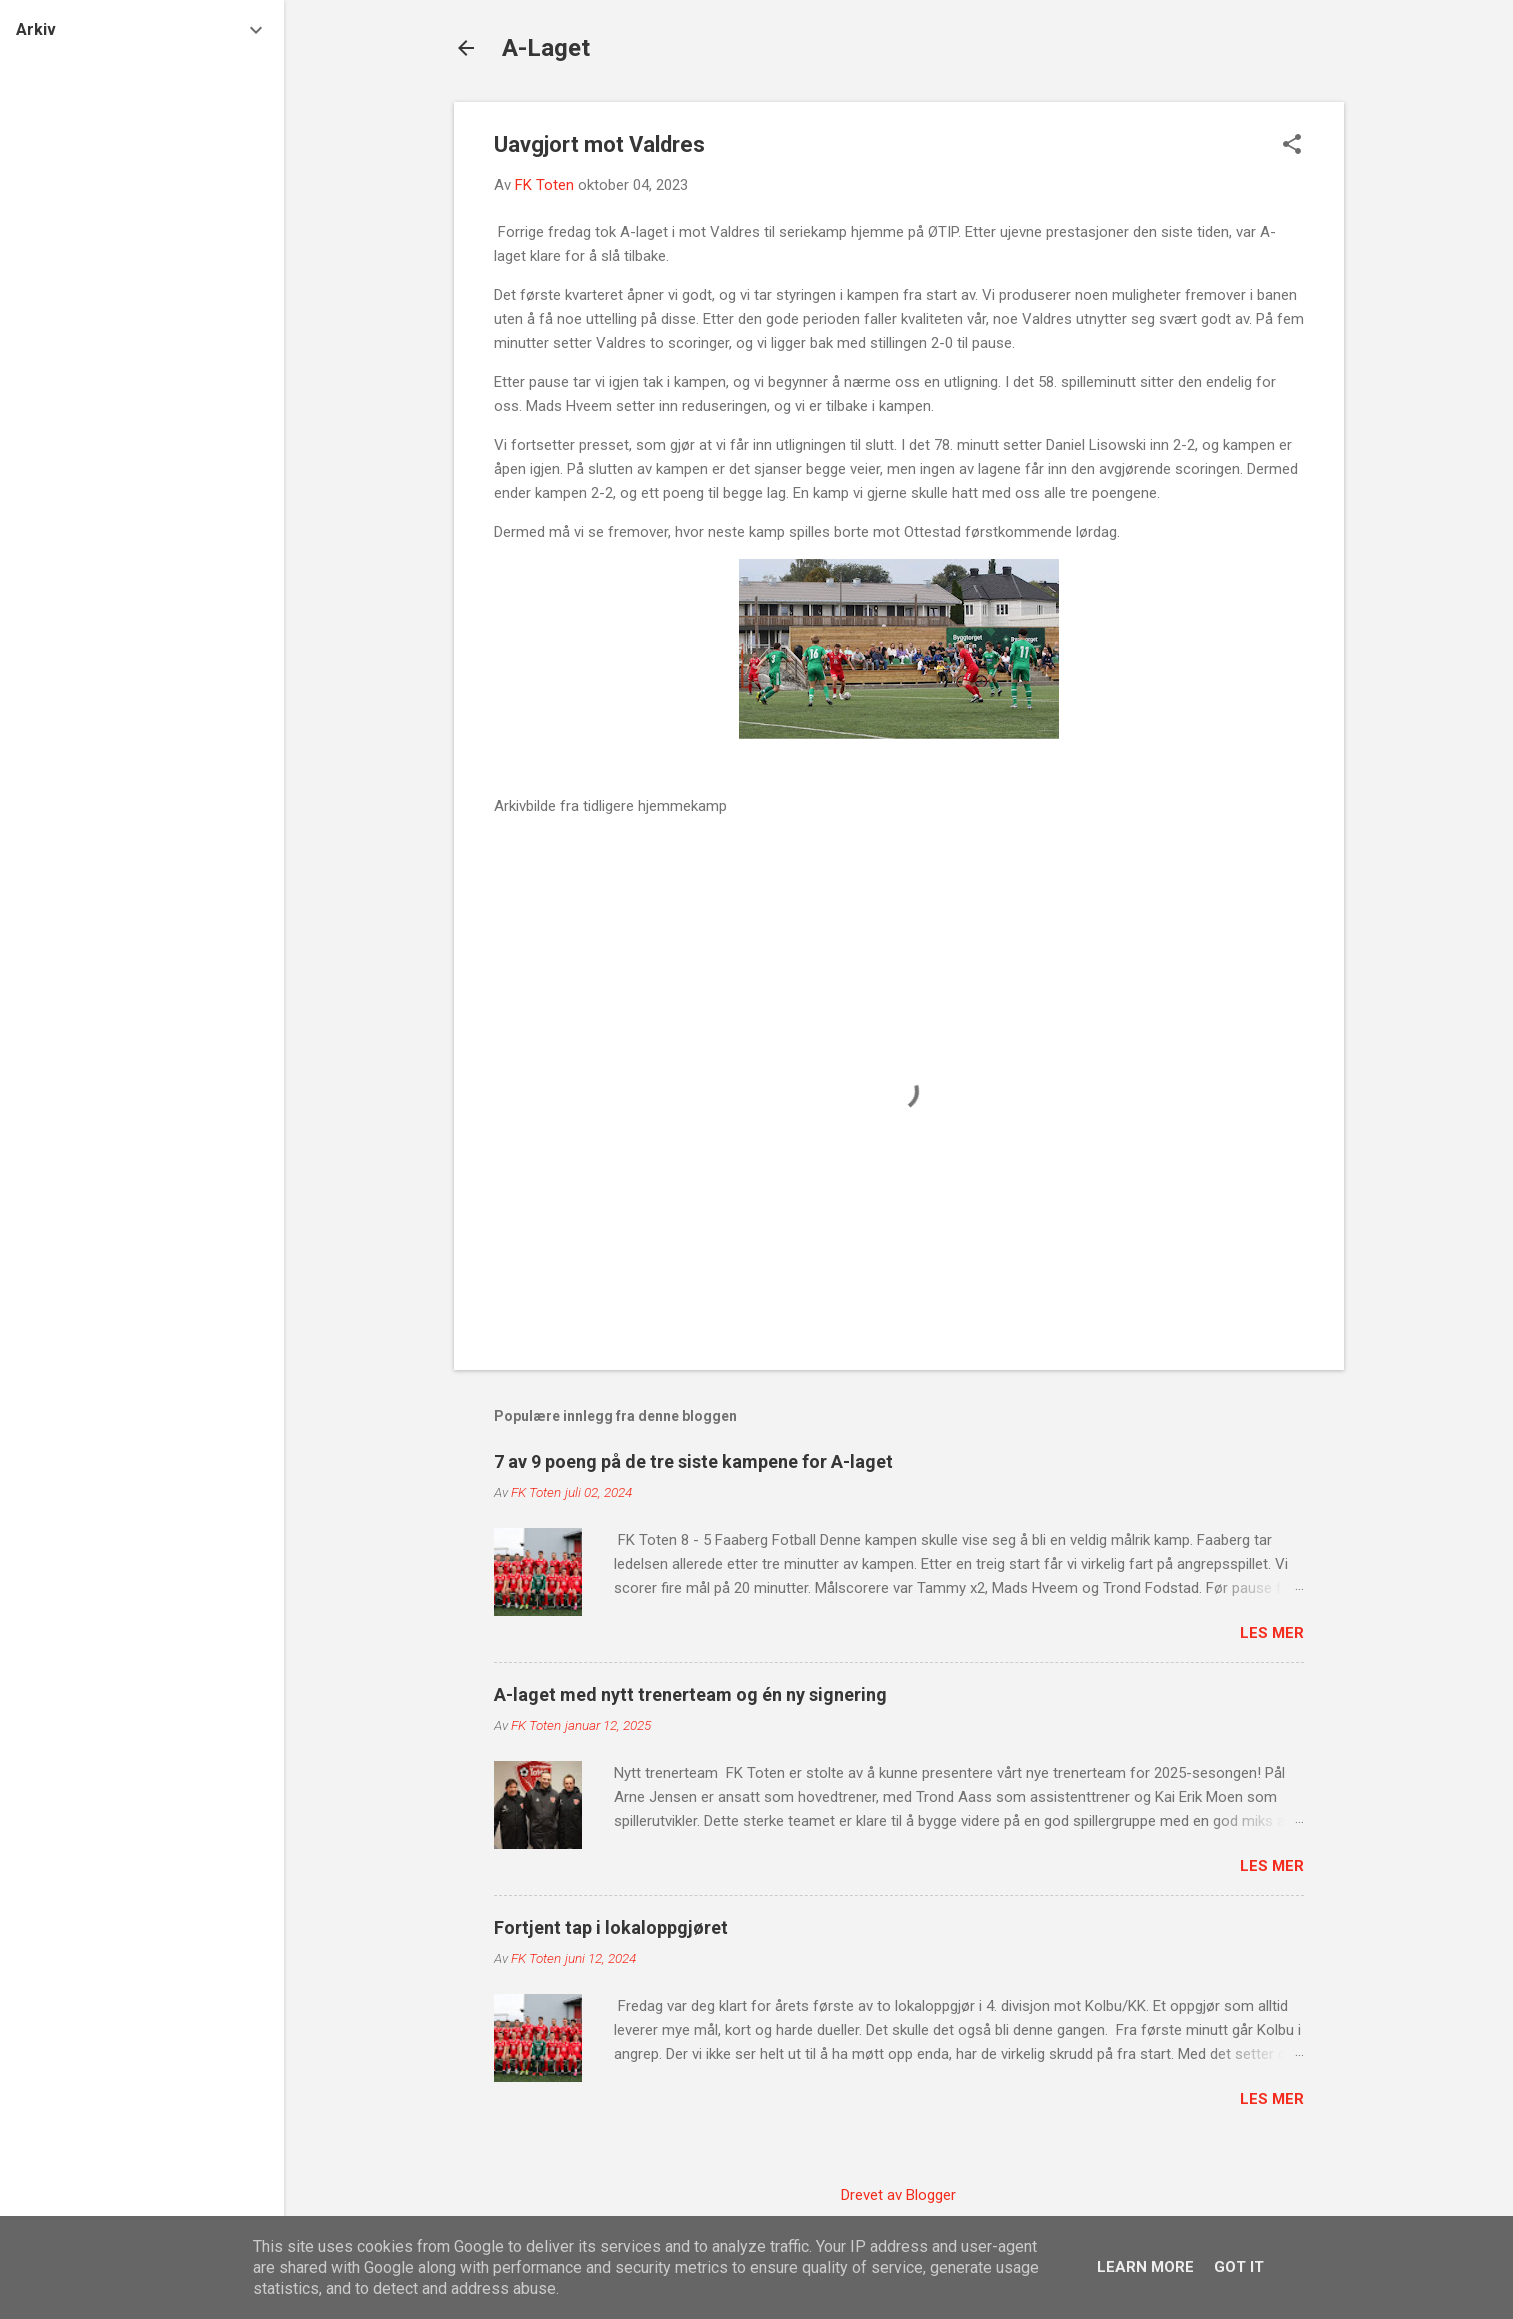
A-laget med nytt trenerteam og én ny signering (690, 1694)
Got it (1239, 2267)
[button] (1292, 146)
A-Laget (546, 48)
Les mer (1272, 1633)
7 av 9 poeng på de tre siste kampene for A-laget (693, 1461)
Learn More (1145, 2267)
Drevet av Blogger (898, 2195)
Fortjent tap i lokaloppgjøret (611, 1927)
